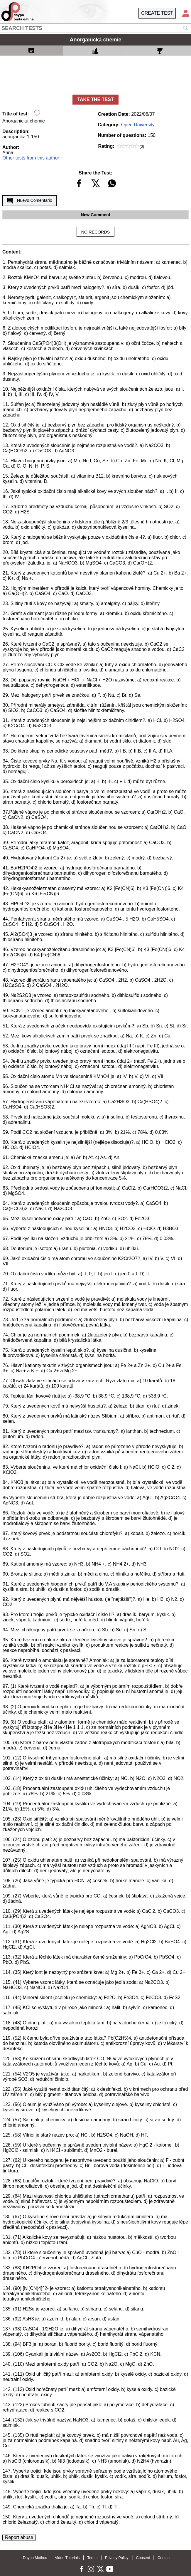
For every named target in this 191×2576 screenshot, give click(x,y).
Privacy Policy (117, 2557)
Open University (138, 124)
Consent (143, 2557)
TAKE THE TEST (95, 99)
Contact (164, 2557)
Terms (92, 2557)
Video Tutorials (67, 2557)
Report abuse (19, 2537)
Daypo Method (35, 2557)
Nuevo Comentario (29, 201)
